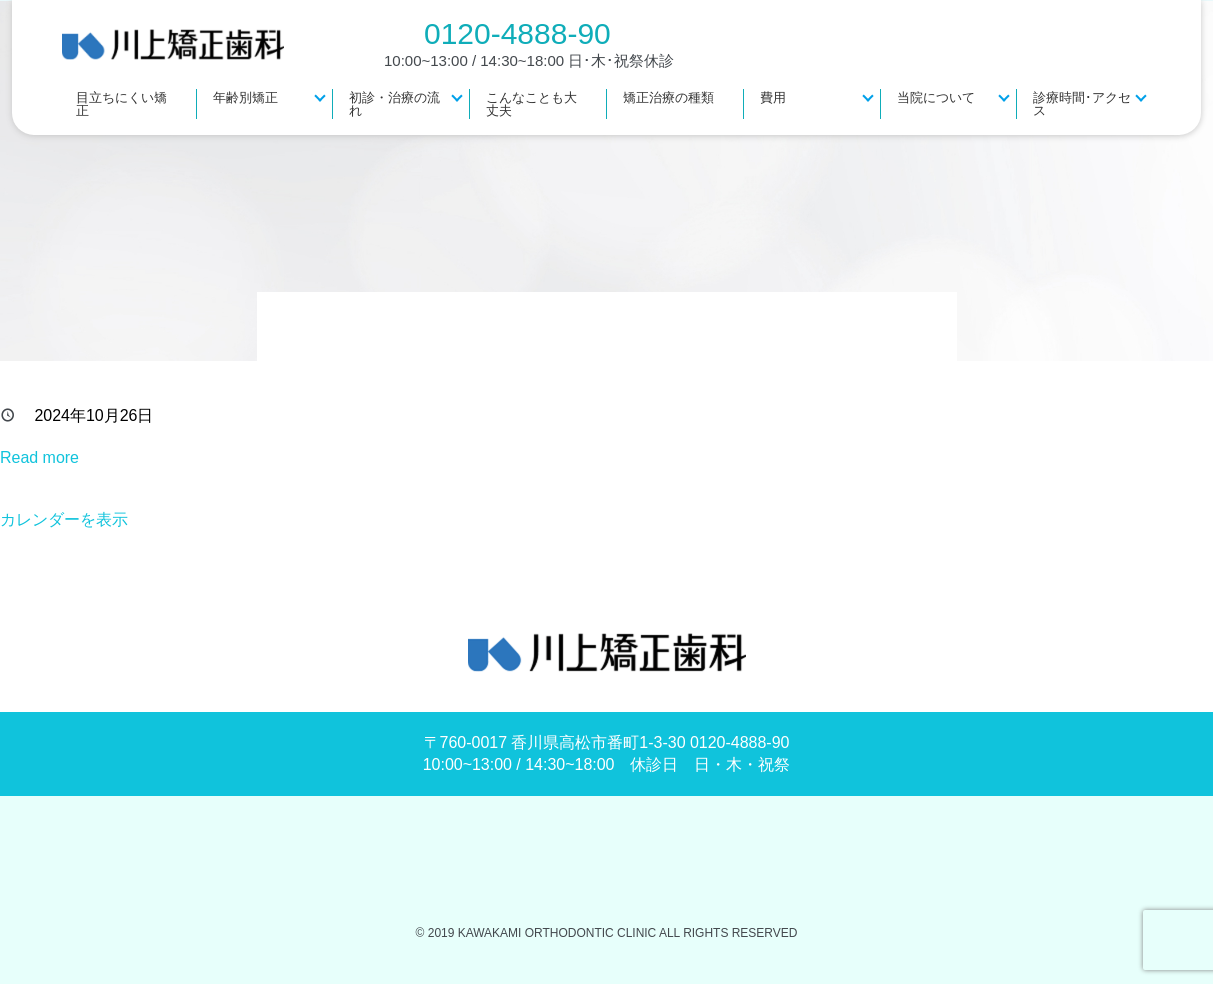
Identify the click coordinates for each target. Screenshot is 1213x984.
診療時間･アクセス (1082, 104)
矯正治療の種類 (668, 97)
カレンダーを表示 (64, 519)
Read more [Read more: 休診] (39, 457)
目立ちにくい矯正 (121, 104)
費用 (773, 97)
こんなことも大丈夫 (531, 104)
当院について (936, 97)
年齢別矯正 (245, 97)
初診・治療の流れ (394, 104)
